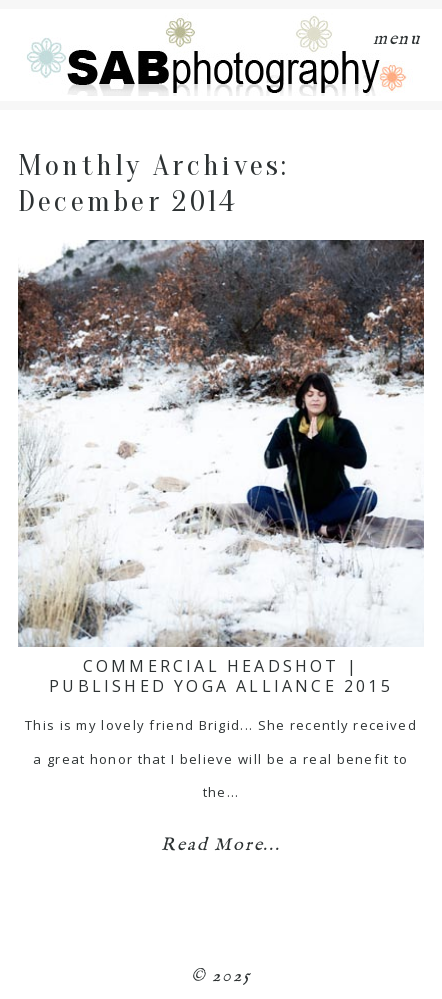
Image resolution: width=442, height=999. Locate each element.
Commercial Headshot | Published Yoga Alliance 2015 (221, 675)
